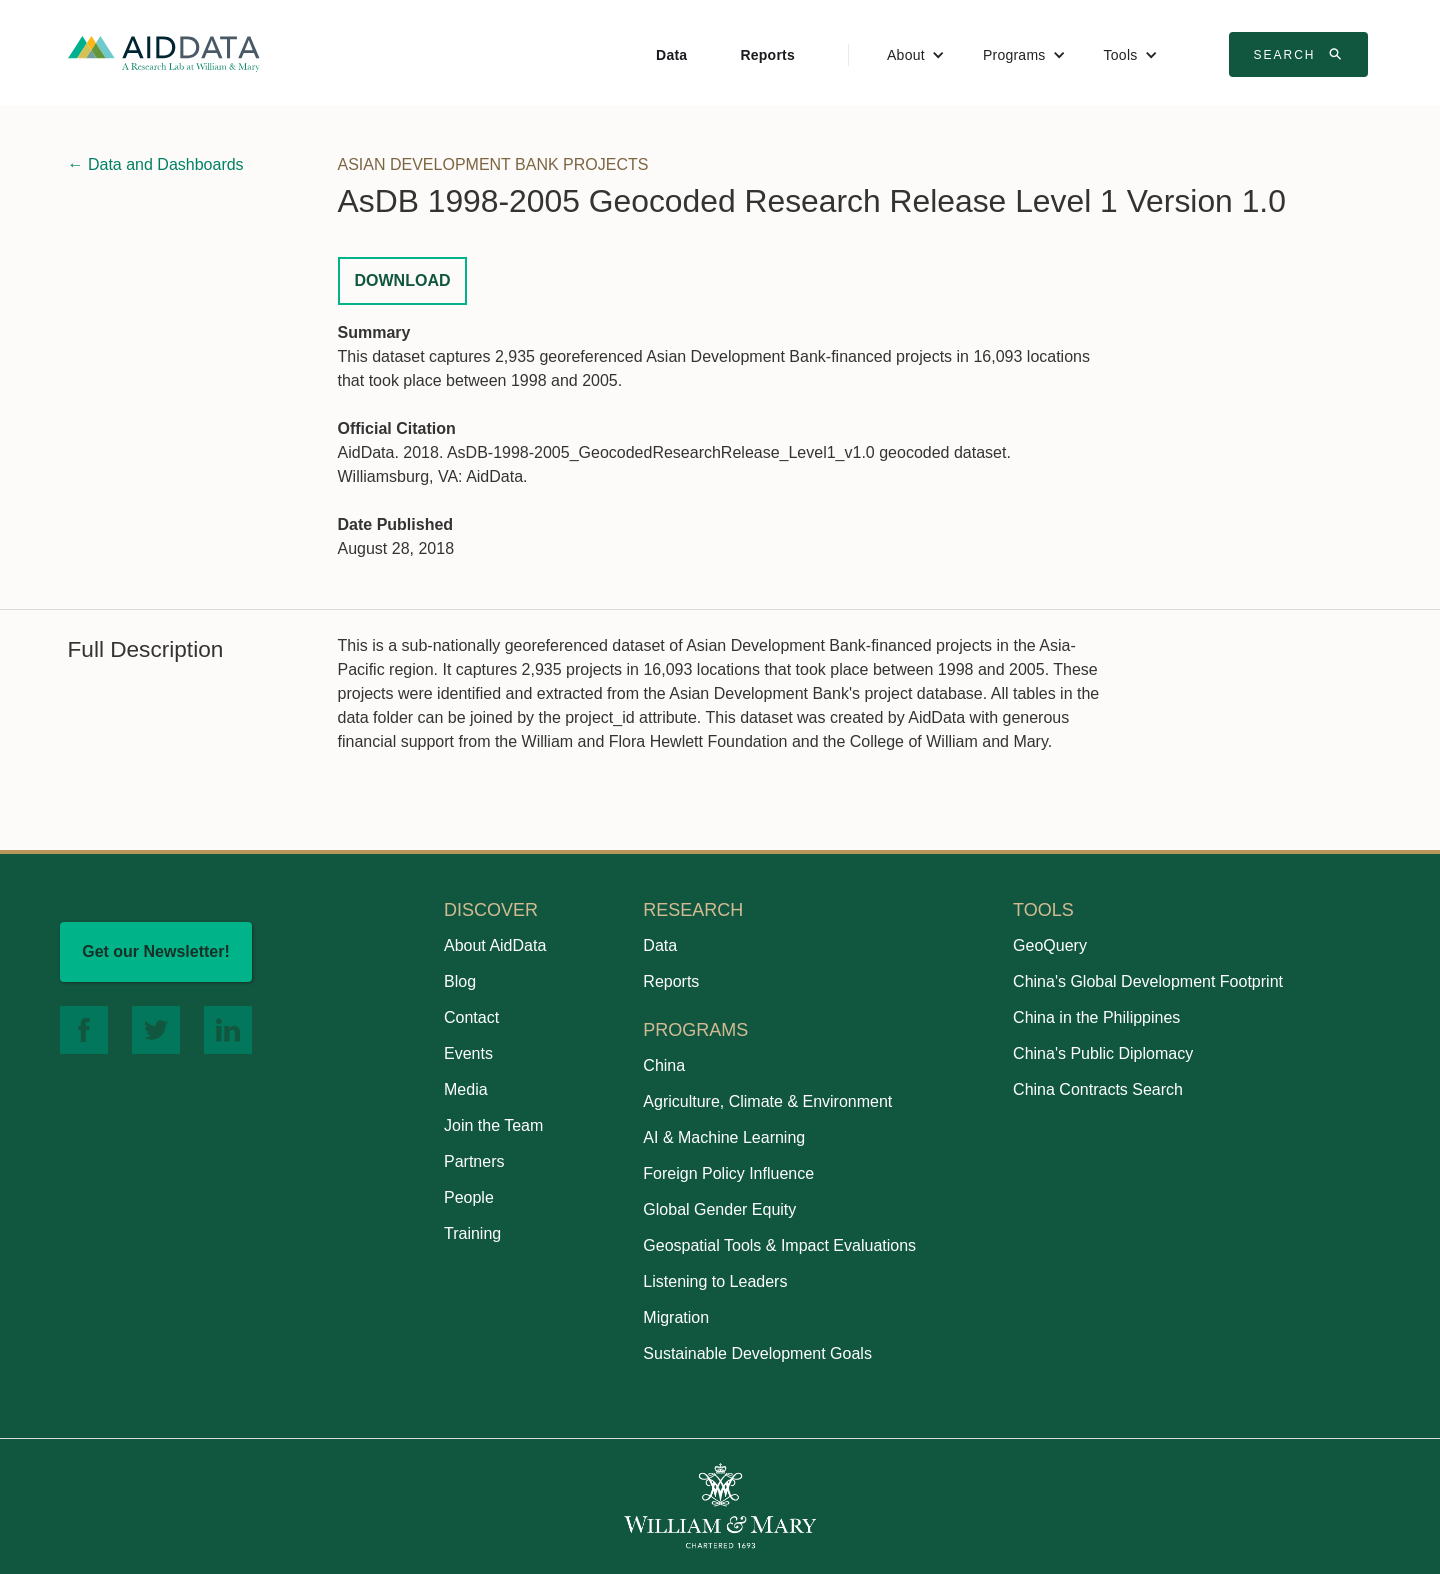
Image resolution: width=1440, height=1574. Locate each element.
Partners (474, 1161)
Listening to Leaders (715, 1281)
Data (671, 55)
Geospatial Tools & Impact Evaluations (779, 1245)
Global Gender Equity (719, 1209)
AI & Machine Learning (724, 1137)
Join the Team (493, 1125)
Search (1301, 54)
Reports (767, 55)
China (664, 1065)
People (469, 1197)
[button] (916, 55)
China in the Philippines (1096, 1017)
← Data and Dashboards (156, 164)
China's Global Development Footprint (1148, 981)
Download (403, 280)
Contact (471, 1017)
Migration (676, 1317)
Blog (460, 981)
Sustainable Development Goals (757, 1353)
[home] (164, 52)
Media (466, 1089)
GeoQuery (1050, 945)
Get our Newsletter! (156, 951)
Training (472, 1233)
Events (468, 1053)
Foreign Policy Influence (728, 1173)
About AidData (495, 945)
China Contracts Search (1098, 1089)
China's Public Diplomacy (1103, 1053)
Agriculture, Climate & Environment (767, 1101)
